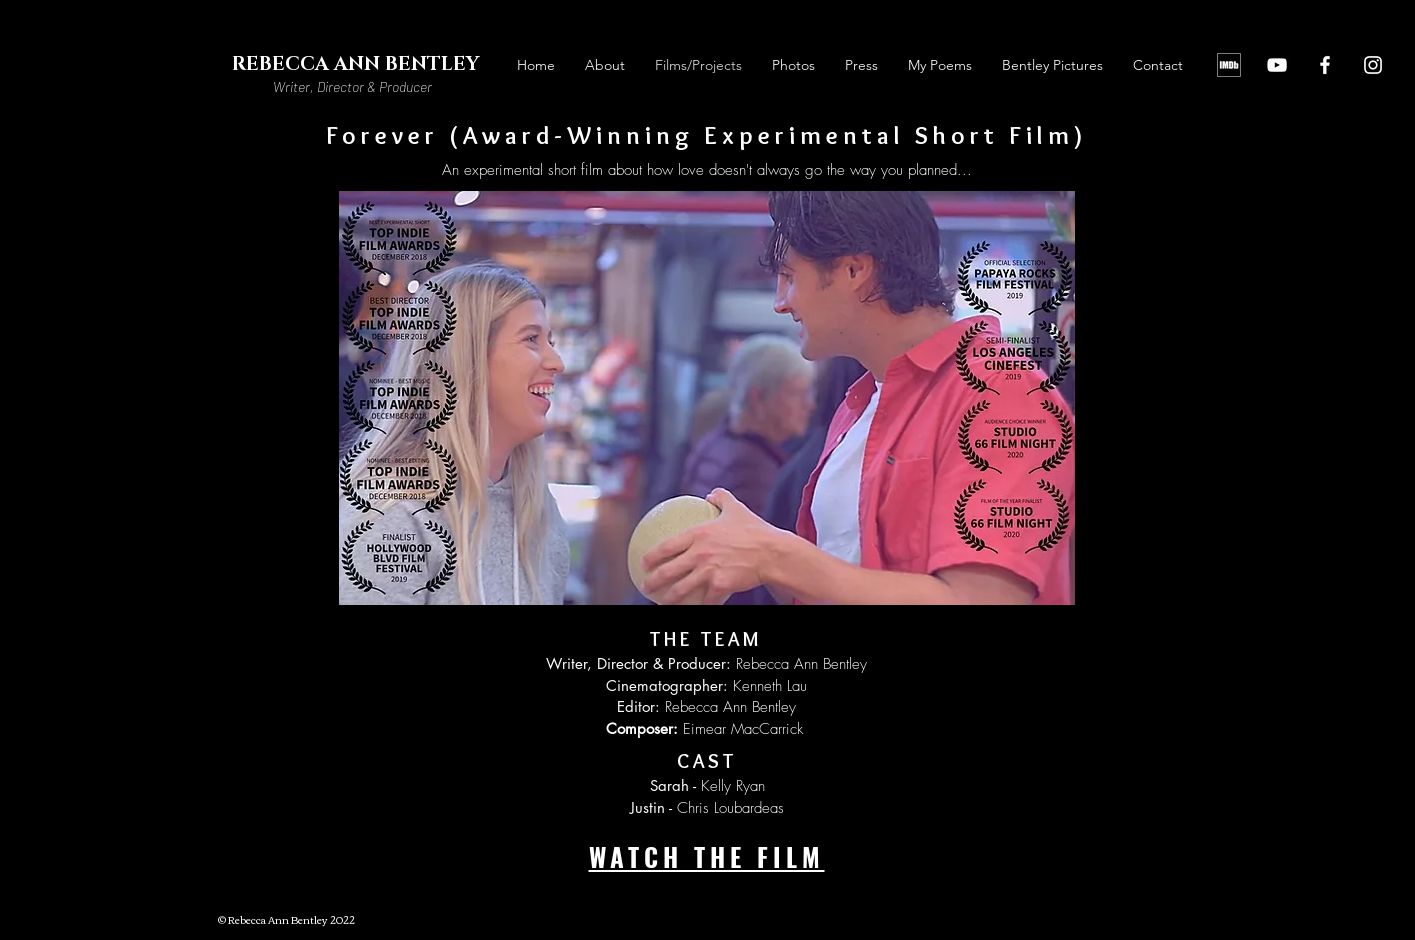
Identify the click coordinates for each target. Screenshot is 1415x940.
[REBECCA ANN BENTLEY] (356, 65)
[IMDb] (1229, 65)
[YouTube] (1277, 65)
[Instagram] (1373, 65)
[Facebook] (1325, 65)
